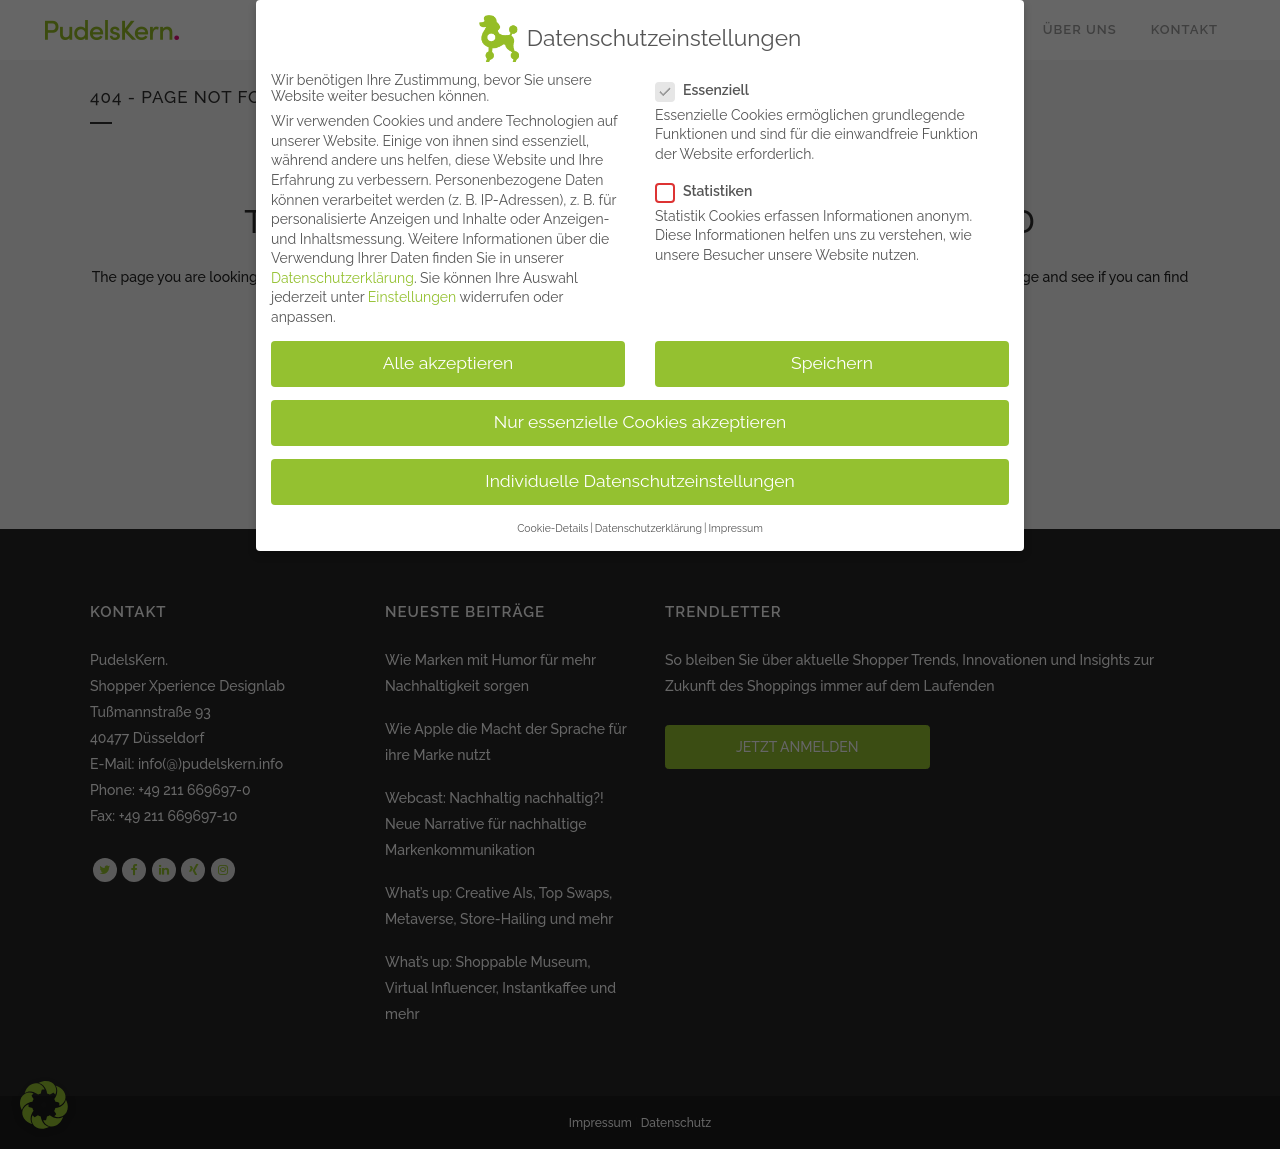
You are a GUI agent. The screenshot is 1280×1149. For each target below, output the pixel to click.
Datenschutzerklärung (342, 274)
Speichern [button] (832, 359)
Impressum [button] (735, 523)
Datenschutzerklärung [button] (648, 523)
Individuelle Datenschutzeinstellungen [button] (639, 477)
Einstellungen (412, 293)
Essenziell (710, 85)
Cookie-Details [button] (552, 523)
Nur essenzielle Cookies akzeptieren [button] (640, 418)
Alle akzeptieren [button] (448, 359)
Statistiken (712, 187)
